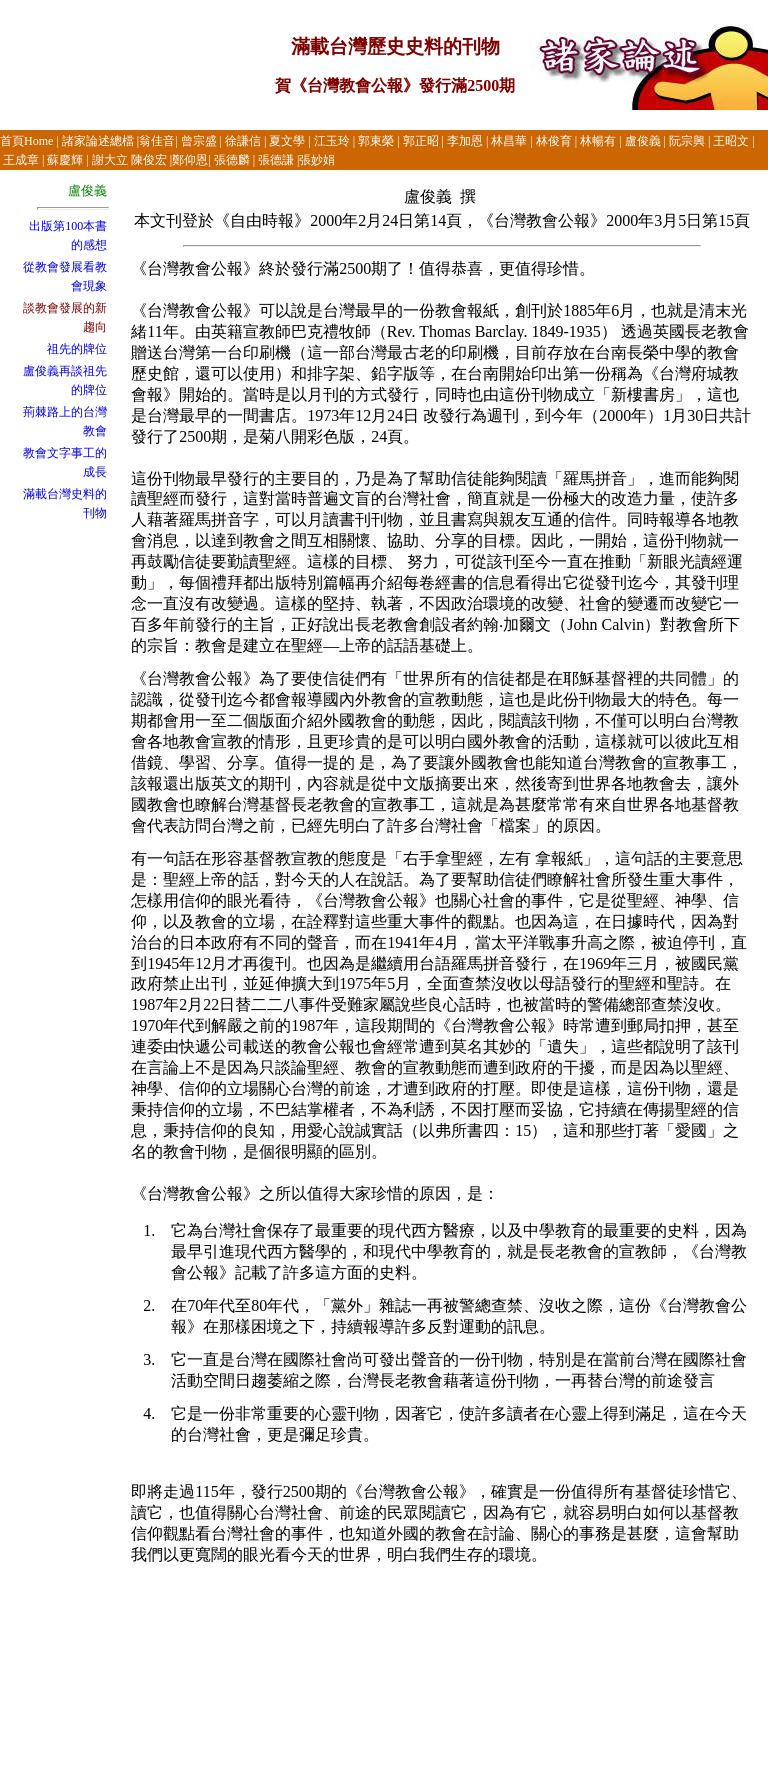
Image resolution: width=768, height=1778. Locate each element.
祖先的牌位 (77, 349)
